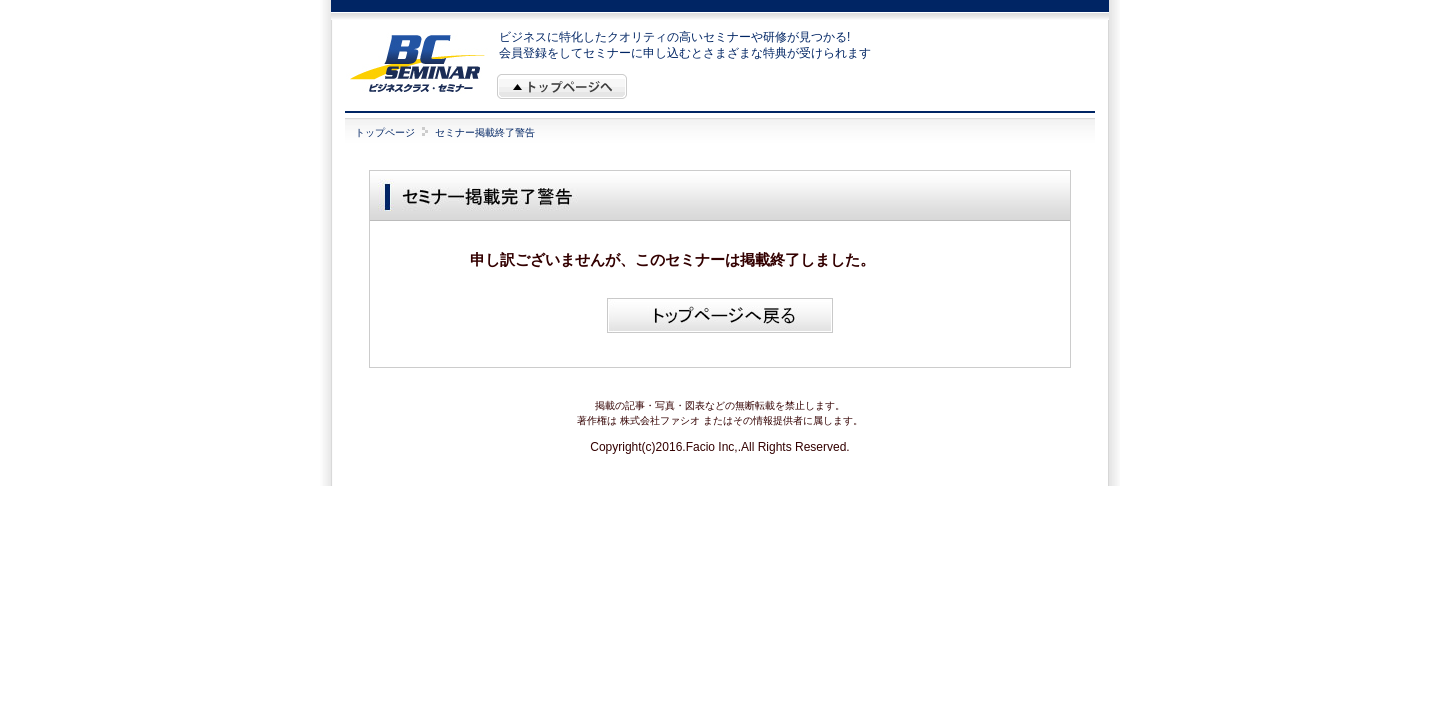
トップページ (385, 132)
